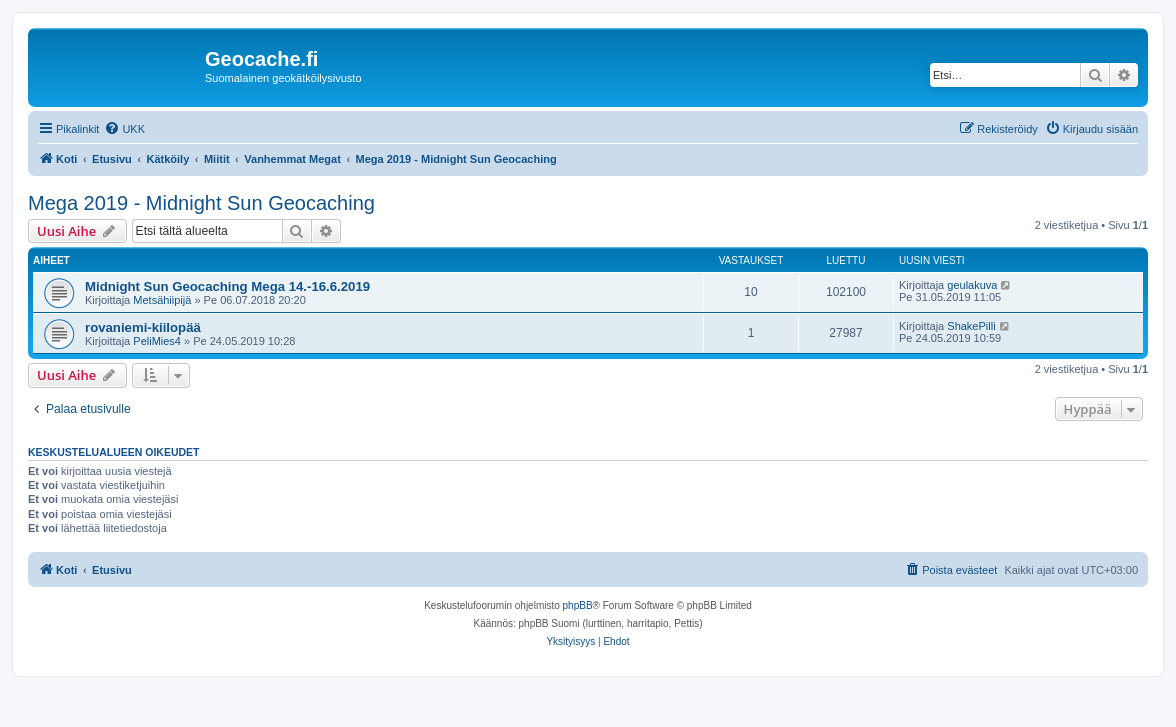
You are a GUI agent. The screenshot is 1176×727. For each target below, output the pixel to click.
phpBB (578, 605)
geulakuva (972, 285)
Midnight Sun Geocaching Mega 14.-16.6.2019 (227, 286)
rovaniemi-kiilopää (143, 327)
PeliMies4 (157, 341)
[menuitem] (124, 129)
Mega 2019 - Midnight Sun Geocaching (201, 203)
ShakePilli (971, 326)
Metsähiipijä (162, 300)
